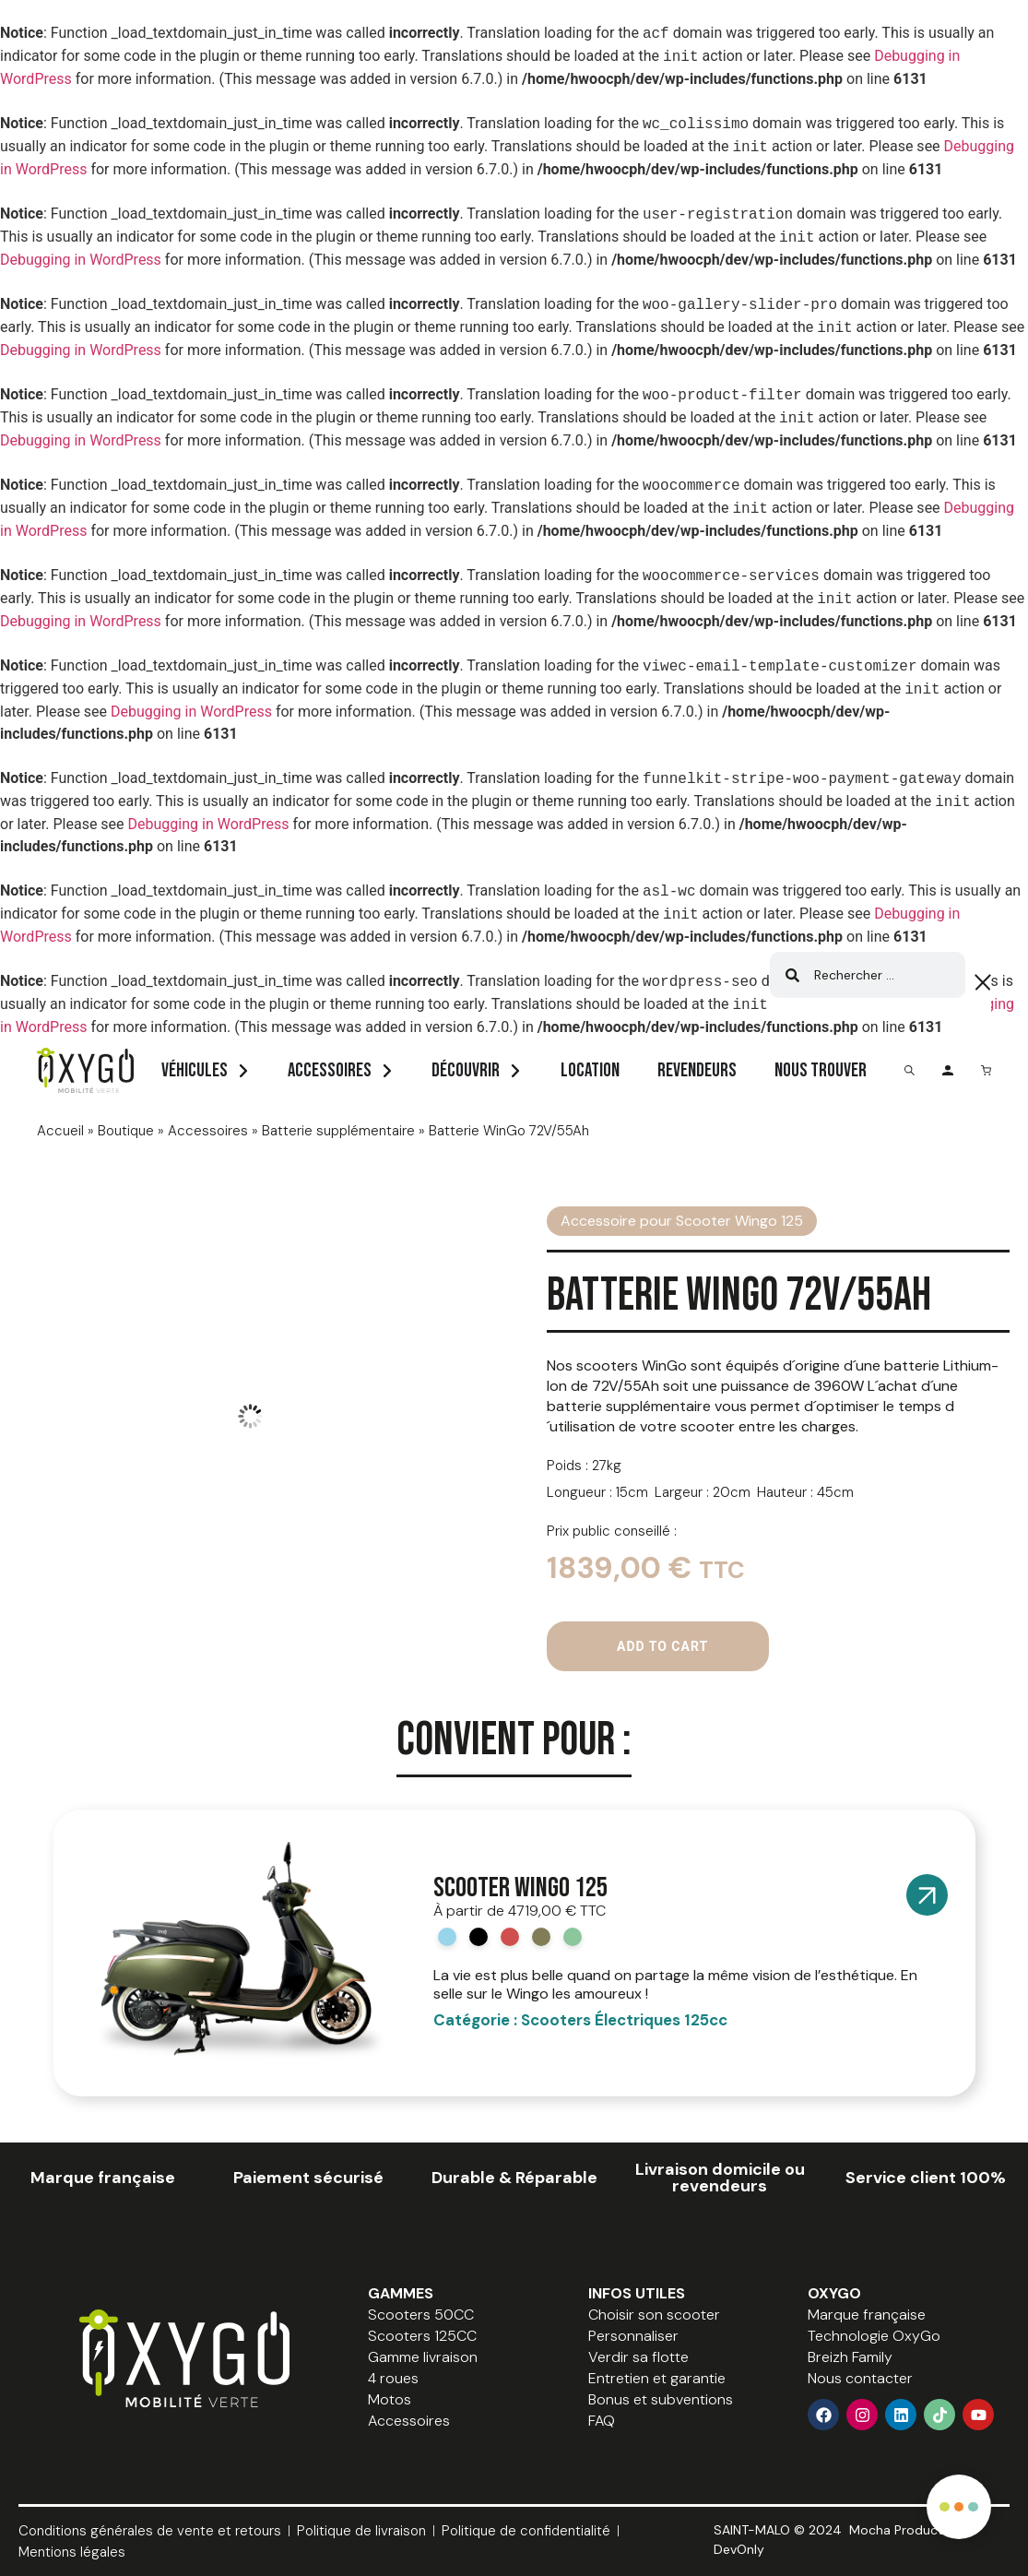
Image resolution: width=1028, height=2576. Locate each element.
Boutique (126, 1131)
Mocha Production (905, 2530)
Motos (389, 2399)
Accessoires (330, 1070)
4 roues (393, 2378)
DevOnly (739, 2549)
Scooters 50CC (421, 2314)
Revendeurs (697, 1070)
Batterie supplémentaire (338, 1131)
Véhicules (194, 1070)
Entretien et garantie (657, 2378)
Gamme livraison (423, 2357)
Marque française (867, 2314)
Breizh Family (850, 2357)
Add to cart (662, 1646)
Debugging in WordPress (80, 259)
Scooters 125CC (422, 2335)
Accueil (60, 1131)
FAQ (601, 2420)
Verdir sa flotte (638, 2357)
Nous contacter (860, 2378)
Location (590, 1070)
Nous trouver (820, 1070)
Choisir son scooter (654, 2314)
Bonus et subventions (660, 2399)
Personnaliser (633, 2335)
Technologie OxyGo (874, 2335)
